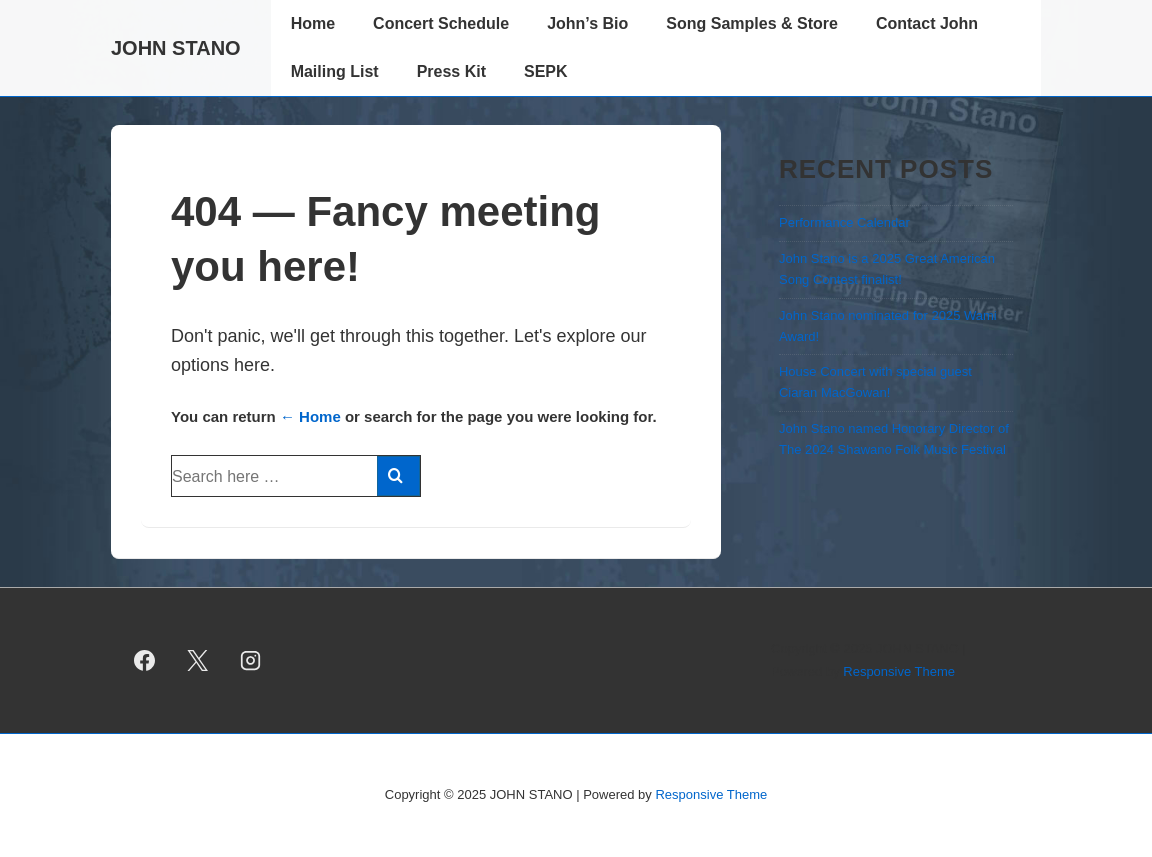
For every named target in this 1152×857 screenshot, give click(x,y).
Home (313, 23)
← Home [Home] (310, 416)
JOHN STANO (176, 48)
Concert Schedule (441, 23)
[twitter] (198, 661)
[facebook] (145, 661)
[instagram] (251, 661)
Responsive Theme (899, 671)
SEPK (546, 71)
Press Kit (451, 71)
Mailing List (335, 71)
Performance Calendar (844, 222)
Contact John (927, 23)
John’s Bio (587, 23)
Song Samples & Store (752, 23)
